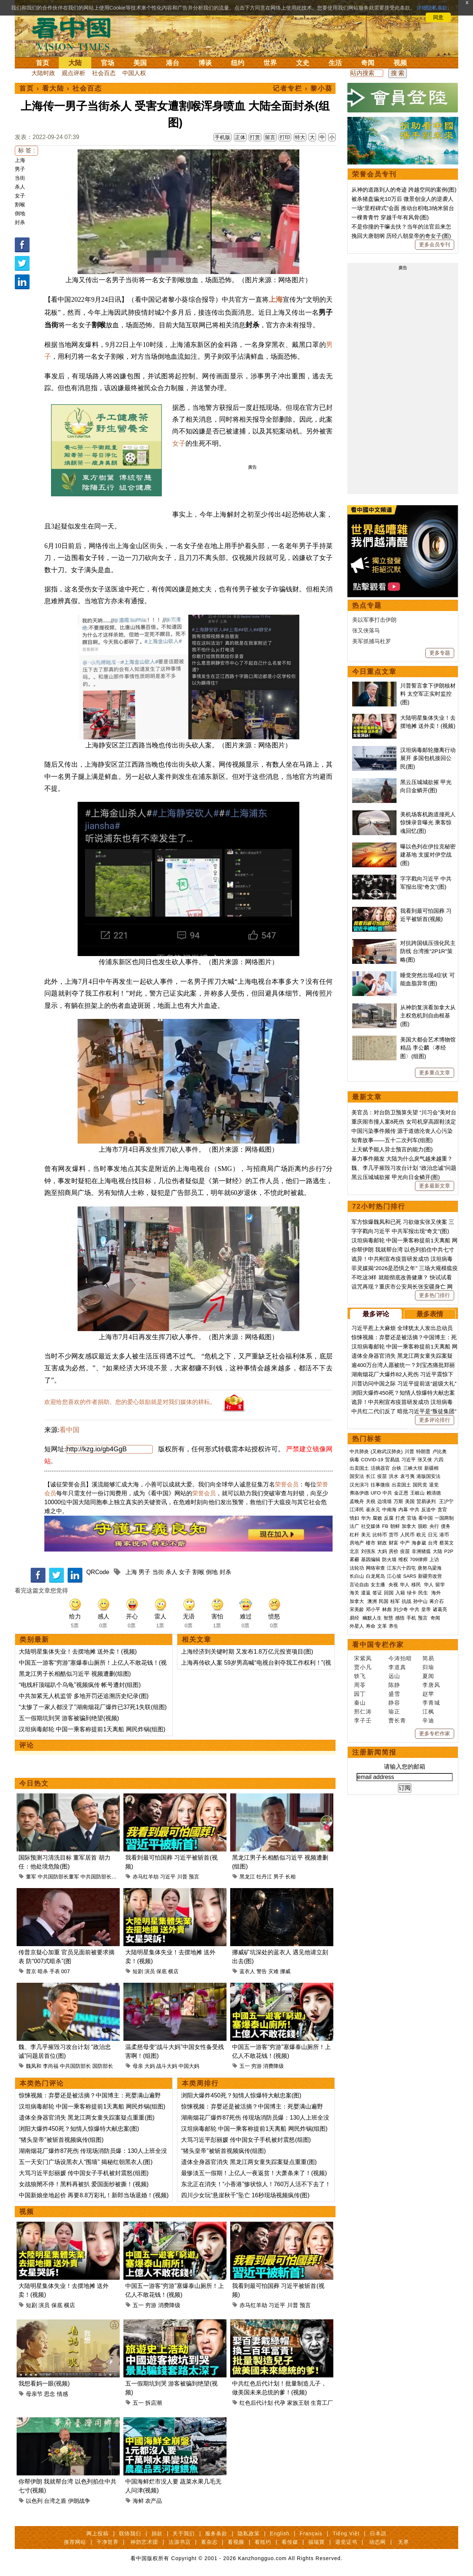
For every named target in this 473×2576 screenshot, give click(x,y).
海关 (354, 1593)
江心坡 (394, 1576)
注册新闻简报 (374, 1752)
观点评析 (73, 73)
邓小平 (373, 1609)
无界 (403, 2542)
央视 (393, 1584)
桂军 (395, 1601)
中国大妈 (188, 2066)
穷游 (256, 2066)
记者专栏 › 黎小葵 (303, 88)
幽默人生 (372, 1618)
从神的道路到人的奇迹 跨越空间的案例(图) (403, 189)
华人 (404, 1584)
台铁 (396, 1468)
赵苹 (428, 1694)
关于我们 (184, 2533)
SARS (409, 1576)
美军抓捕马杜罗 (371, 641)
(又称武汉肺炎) (387, 1451)
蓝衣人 (247, 1971)
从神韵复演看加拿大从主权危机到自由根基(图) (428, 1015)
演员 (149, 1971)
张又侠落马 (366, 630)
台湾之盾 (55, 2501)
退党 (434, 1485)
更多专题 (439, 653)
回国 (389, 1593)
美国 (140, 63)
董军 (31, 1877)
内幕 (403, 1509)
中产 (405, 1543)
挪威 (285, 1971)
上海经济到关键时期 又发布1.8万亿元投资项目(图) (247, 1651)
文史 (302, 63)
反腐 (389, 1518)
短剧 (138, 1971)
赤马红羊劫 (146, 1877)
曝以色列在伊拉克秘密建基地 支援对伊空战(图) (428, 854)
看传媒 (290, 2542)
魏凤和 (33, 2066)
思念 (49, 2394)
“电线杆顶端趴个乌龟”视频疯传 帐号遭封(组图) (80, 1685)
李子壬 (363, 1720)
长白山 (357, 1576)
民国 (383, 1601)
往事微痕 (380, 1485)
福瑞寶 (316, 2542)
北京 (354, 1551)
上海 (20, 160)
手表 (55, 1971)
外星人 (357, 1626)
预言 (194, 1877)
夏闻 (428, 1676)
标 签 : (26, 150)
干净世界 (107, 2542)
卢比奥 (439, 1451)
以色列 (34, 2501)
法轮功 (357, 1568)
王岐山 (417, 1493)
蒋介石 (437, 1601)
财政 (382, 1543)
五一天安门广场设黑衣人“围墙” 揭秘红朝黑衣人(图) (86, 2162)
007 (65, 1971)
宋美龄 (357, 1609)
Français (311, 2533)
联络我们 (130, 2533)
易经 (355, 1618)
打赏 (255, 137)
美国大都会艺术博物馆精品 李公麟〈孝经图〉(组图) (428, 1047)
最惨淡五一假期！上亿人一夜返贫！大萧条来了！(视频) (254, 2173)
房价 (393, 1551)
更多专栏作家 (434, 1733)
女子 (20, 196)
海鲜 (138, 2501)
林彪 (387, 1609)
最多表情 (429, 1314)
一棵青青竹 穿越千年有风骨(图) (390, 217)
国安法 (357, 1476)
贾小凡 (363, 1667)
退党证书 (346, 2542)
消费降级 (273, 2066)
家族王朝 (298, 2403)
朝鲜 (395, 1526)
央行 (434, 1526)
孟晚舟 (357, 1501)
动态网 (377, 2542)
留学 (440, 1584)
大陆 (75, 63)
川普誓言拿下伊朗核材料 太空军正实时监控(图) (428, 693)
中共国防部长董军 (58, 1877)
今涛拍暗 (400, 1658)
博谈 (205, 63)
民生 (423, 1593)
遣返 (366, 1593)
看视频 (236, 2542)
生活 (335, 63)
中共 (387, 1493)
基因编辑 (370, 1559)
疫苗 (382, 1476)
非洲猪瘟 (421, 1551)
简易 (428, 1658)
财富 (393, 1543)
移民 (416, 1584)
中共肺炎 (359, 1451)
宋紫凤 (363, 1658)
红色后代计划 (256, 2403)
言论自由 (359, 1584)
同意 (438, 17)
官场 (107, 63)
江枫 (428, 1711)
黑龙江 (247, 1877)
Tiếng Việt (346, 2533)
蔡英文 (446, 1543)
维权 (403, 1559)
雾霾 (354, 1559)
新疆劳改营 (430, 1576)
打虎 (400, 1518)
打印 (285, 137)
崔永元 (373, 1509)
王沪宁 (446, 1501)
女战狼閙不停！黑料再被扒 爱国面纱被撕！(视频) (84, 2184)
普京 (31, 1971)
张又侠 (425, 1459)
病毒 (354, 1459)
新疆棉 (431, 1468)
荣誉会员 (287, 1484)
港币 (444, 1534)
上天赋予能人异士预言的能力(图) (392, 1149)
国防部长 (102, 2066)
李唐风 (431, 1685)
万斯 (398, 1501)
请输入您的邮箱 (404, 1766)
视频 (400, 63)
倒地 (20, 213)
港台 (172, 63)
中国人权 (134, 73)
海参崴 (419, 1543)
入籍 (400, 1593)
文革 (382, 1626)
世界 (270, 63)
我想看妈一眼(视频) (44, 2383)
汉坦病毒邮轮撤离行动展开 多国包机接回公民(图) (428, 758)
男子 (20, 169)
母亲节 (34, 2394)
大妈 (149, 2066)
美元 (366, 1534)
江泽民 (357, 1509)
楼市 (370, 1543)
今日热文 (34, 1783)
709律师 (419, 1559)
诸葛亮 (440, 1609)
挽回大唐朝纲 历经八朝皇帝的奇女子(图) (401, 236)
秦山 (360, 1702)
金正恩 (401, 1493)
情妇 (354, 1518)
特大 (300, 137)
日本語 (378, 2533)
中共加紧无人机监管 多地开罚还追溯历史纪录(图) (84, 1696)
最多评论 (376, 1314)
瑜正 (394, 1711)
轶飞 (360, 1676)
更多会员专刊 (434, 244)
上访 (434, 1559)
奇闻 (367, 63)
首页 (42, 63)
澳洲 (372, 1601)
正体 (240, 137)
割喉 (20, 204)
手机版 (222, 137)
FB (385, 1526)
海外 (436, 1593)
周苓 (360, 1685)
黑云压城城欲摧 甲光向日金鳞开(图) (395, 1177)
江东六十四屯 (401, 1568)
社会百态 (104, 73)
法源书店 (180, 2542)
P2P (448, 1551)
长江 (370, 1476)
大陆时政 (43, 73)
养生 (393, 1626)
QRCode (97, 1572)
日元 (433, 1534)
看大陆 (53, 88)
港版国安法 (428, 1476)
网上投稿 (97, 2533)
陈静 (394, 1685)
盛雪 (394, 1694)
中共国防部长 (96, 1877)
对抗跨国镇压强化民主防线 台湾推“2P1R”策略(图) (428, 951)
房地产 (357, 1543)
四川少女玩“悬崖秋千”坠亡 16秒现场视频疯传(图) (245, 2195)
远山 (394, 1676)
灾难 (273, 1971)
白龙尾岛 (375, 1576)
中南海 (389, 1509)
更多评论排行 (434, 1420)
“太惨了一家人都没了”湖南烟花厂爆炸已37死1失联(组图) (93, 1707)
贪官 (442, 1509)
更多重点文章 (434, 1073)
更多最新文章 (434, 1186)
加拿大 (409, 1526)
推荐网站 (75, 2542)
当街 (20, 178)
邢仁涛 (363, 1711)
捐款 (157, 2533)
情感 (62, 2394)
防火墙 (389, 1559)
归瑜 (428, 1667)
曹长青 (397, 1720)
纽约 (237, 63)
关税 (370, 1501)
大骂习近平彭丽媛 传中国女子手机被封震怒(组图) (84, 2173)
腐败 (377, 1518)
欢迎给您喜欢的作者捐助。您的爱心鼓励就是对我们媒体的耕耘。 (130, 1402)
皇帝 (426, 1609)
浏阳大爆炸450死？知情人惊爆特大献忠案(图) (79, 2129)
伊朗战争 (79, 2501)
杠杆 (354, 1534)
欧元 (421, 1534)
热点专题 (367, 605)
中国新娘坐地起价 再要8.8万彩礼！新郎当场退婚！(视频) (94, 2195)
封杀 (20, 222)
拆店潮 (153, 2403)
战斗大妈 (166, 2066)
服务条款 (216, 2533)
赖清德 (433, 1493)
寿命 (370, 1626)
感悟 (400, 1618)
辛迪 (428, 1720)
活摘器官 (380, 1468)
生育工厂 (322, 2403)
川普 (182, 1877)
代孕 (279, 2403)
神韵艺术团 (144, 2542)
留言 (270, 137)
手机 (411, 1618)
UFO (376, 1493)
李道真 (397, 1667)
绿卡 (411, 1593)
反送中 (428, 1509)
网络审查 (375, 1568)
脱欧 (423, 1526)
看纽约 (263, 2542)
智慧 (388, 1618)
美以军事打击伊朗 (374, 620)
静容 (394, 1702)
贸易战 (392, 1459)
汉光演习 (359, 1485)
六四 (438, 1459)
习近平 (168, 1877)
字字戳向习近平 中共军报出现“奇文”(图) (400, 1231)
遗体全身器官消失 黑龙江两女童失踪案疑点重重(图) (86, 2117)
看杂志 (209, 2542)
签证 (377, 1593)
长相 (290, 1877)
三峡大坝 (412, 1468)
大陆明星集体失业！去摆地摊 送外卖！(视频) (78, 1651)
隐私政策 (249, 2533)
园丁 (360, 1694)
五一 (244, 2066)
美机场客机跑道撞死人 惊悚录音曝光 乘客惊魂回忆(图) (428, 822)
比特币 (379, 1534)
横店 (173, 1971)
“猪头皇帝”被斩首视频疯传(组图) (61, 2140)
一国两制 (444, 1518)
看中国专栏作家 (378, 1644)
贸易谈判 (426, 1501)
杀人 (20, 187)
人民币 (407, 1534)
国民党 (420, 1485)
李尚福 (50, 2066)
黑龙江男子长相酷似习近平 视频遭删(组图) (75, 1674)
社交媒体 (370, 1526)
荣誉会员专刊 (374, 174)
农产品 (153, 2501)
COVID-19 (372, 1459)
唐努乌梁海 (430, 1568)
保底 (161, 1971)
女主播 (379, 1584)
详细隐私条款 (432, 8)
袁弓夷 (407, 1476)
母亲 (138, 2066)
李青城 (431, 1702)
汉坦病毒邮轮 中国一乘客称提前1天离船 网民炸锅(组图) (92, 1729)
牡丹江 (264, 1877)
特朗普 (423, 1451)
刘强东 (368, 1551)
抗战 (406, 1601)
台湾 (433, 1543)
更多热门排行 (434, 1295)
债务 (445, 1526)
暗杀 (43, 1971)
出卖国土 (359, 1468)
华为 (366, 1518)
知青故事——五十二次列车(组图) (392, 1140)
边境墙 (384, 1501)
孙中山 (420, 1601)
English (279, 2533)
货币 (393, 1534)
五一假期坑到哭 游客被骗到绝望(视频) (69, 1718)
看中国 (76, 33)
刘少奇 (401, 1609)
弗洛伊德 (359, 1493)
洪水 (393, 1476)
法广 (354, 1526)
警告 (261, 1971)
